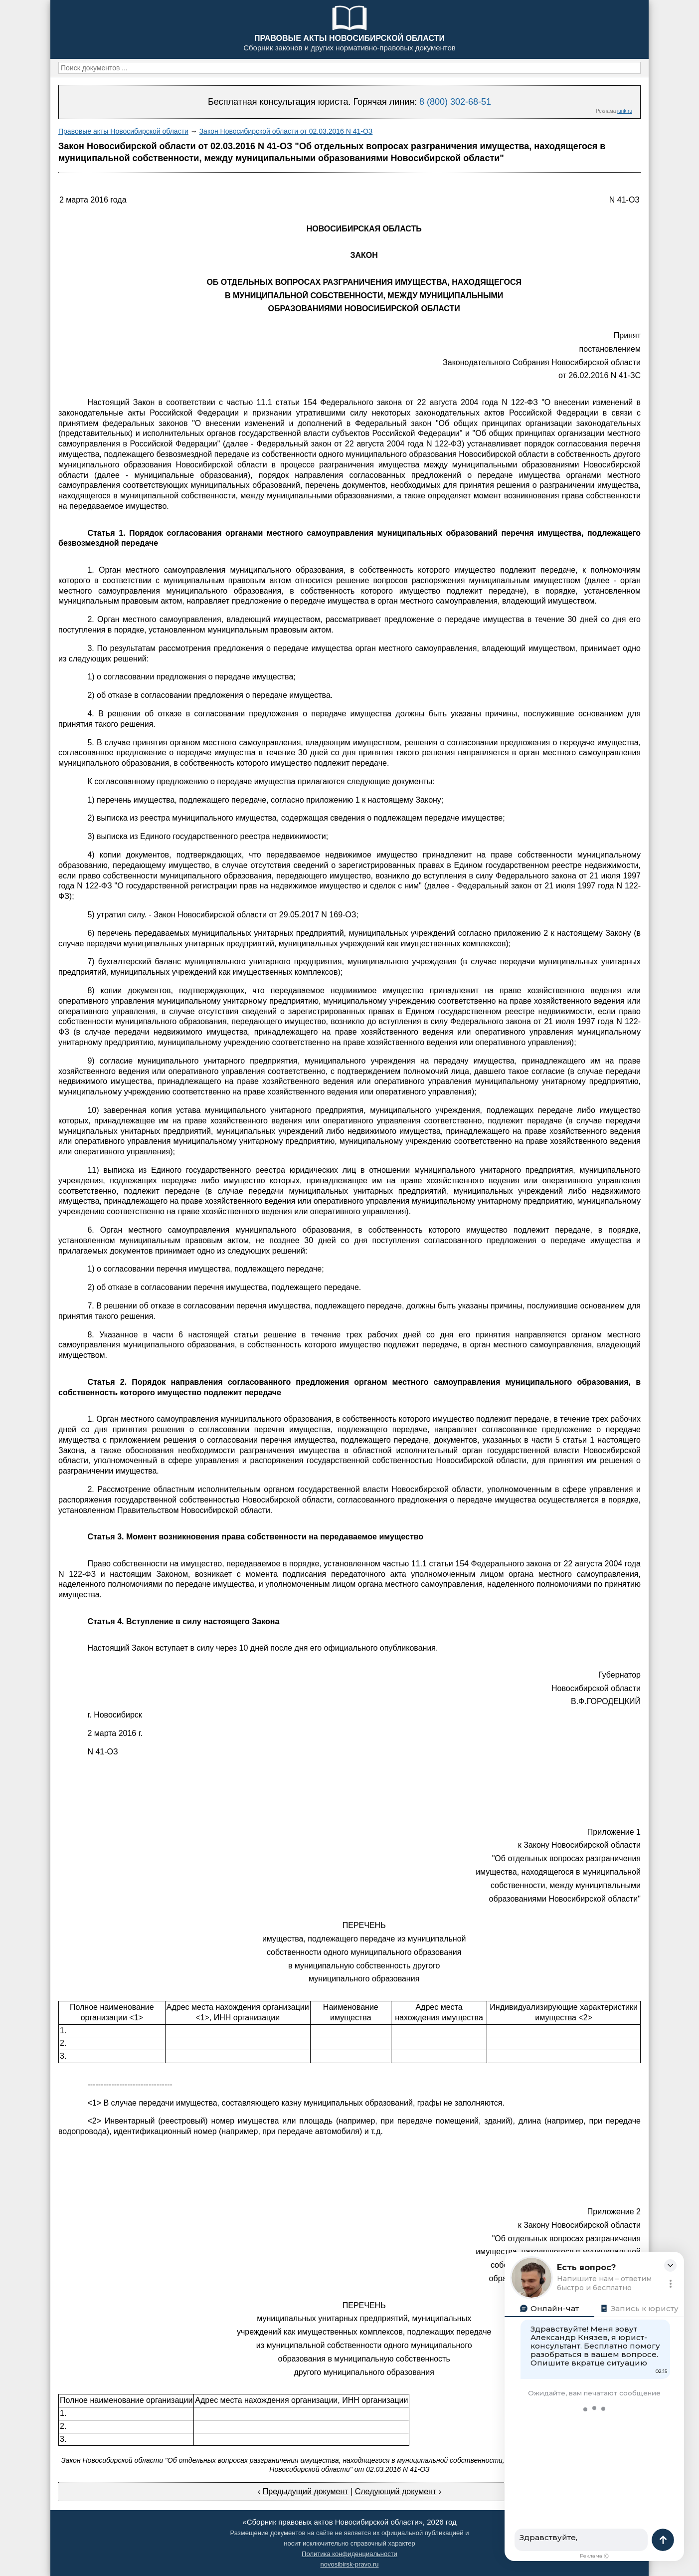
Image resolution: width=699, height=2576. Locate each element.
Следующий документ (396, 2491)
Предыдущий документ (306, 2491)
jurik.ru (624, 111)
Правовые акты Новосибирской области (123, 131)
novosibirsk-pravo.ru (349, 2564)
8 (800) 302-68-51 (455, 102)
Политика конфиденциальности (349, 2554)
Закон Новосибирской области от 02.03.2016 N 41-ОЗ (286, 131)
